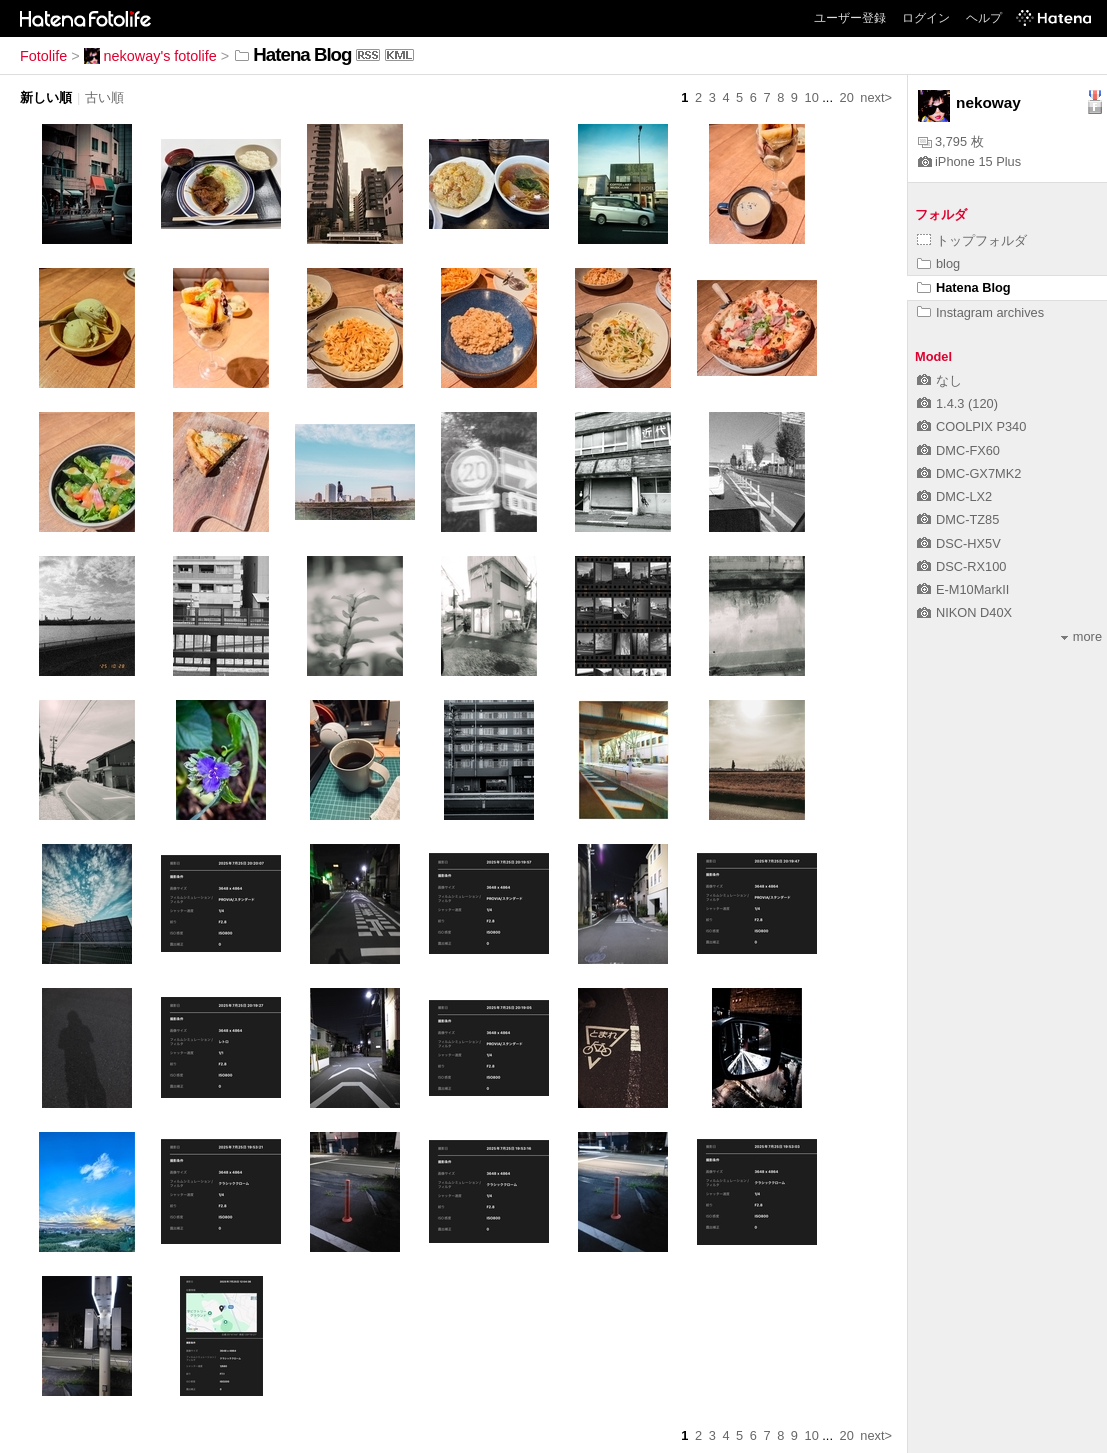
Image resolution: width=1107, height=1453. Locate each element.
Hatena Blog (964, 287)
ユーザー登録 (850, 18)
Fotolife (43, 56)
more (1081, 636)
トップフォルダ (972, 240)
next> (876, 97)
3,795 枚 (951, 141)
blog (938, 263)
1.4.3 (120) (957, 403)
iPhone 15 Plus (969, 161)
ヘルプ (984, 18)
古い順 (104, 97)
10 (812, 97)
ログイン (926, 18)
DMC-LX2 (954, 496)
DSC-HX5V (959, 543)
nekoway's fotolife (150, 56)
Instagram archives (980, 312)
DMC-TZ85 (958, 519)
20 (847, 97)
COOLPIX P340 (971, 426)
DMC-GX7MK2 (969, 473)
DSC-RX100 (961, 566)
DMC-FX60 (958, 450)
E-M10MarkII (963, 589)
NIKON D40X (964, 612)
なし (939, 380)
